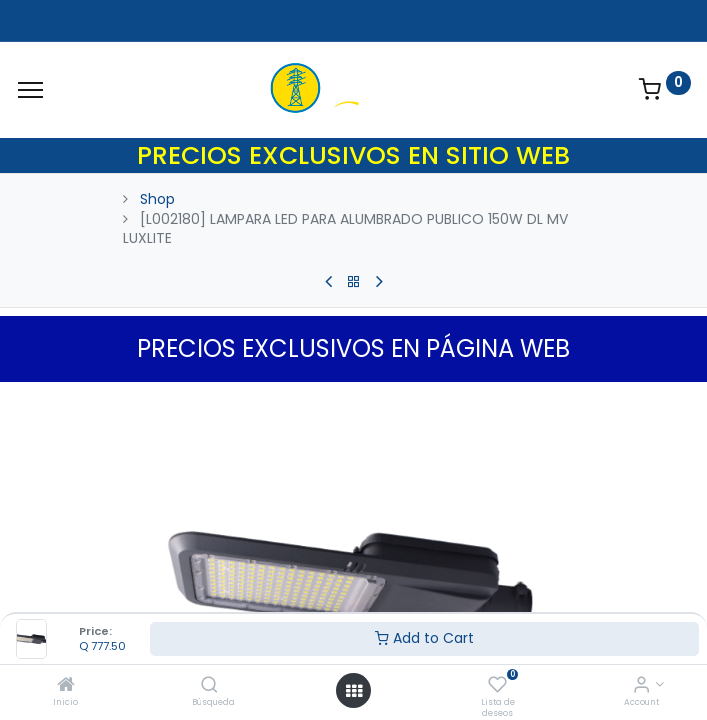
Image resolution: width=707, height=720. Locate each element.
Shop (157, 199)
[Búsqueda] (209, 686)
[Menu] (30, 90)
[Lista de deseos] (497, 686)
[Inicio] (66, 686)
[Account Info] (641, 686)
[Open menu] (354, 691)
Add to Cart (424, 638)
